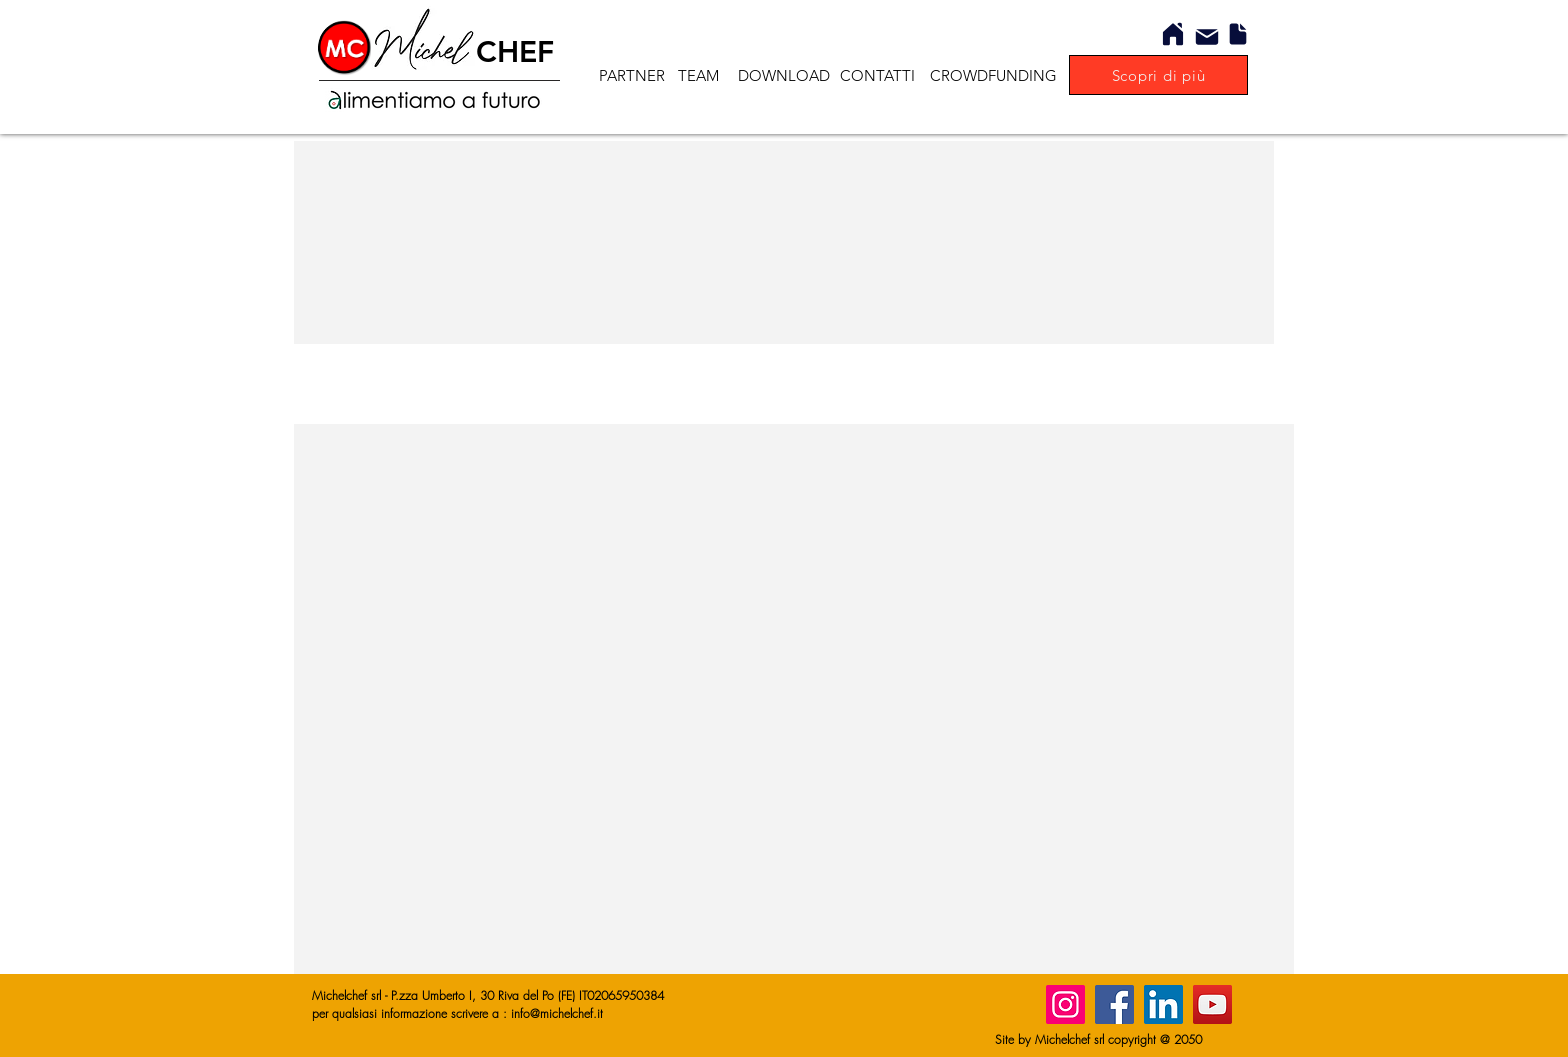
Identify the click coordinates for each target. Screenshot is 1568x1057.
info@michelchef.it (557, 1013)
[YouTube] (1212, 1004)
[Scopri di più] (1158, 75)
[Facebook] (1114, 1004)
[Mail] (1207, 37)
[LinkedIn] (1163, 1004)
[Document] (1238, 34)
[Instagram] (1065, 1004)
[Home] (1173, 34)
